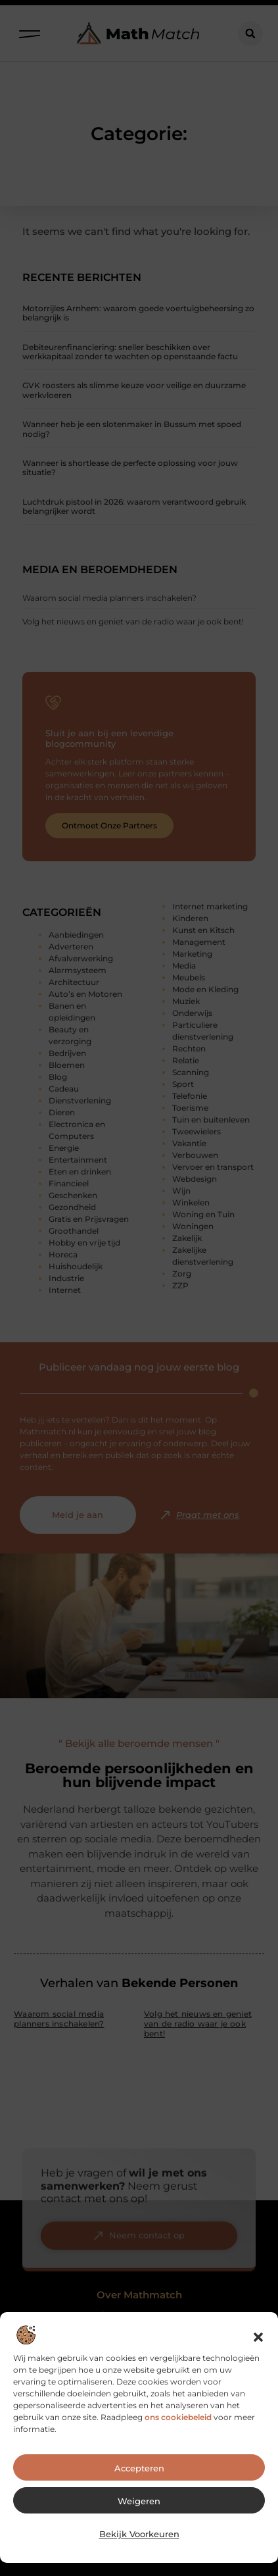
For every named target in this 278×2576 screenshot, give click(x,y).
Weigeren (139, 2508)
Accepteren (139, 2475)
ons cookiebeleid (178, 2424)
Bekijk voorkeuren (139, 2541)
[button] (258, 2344)
